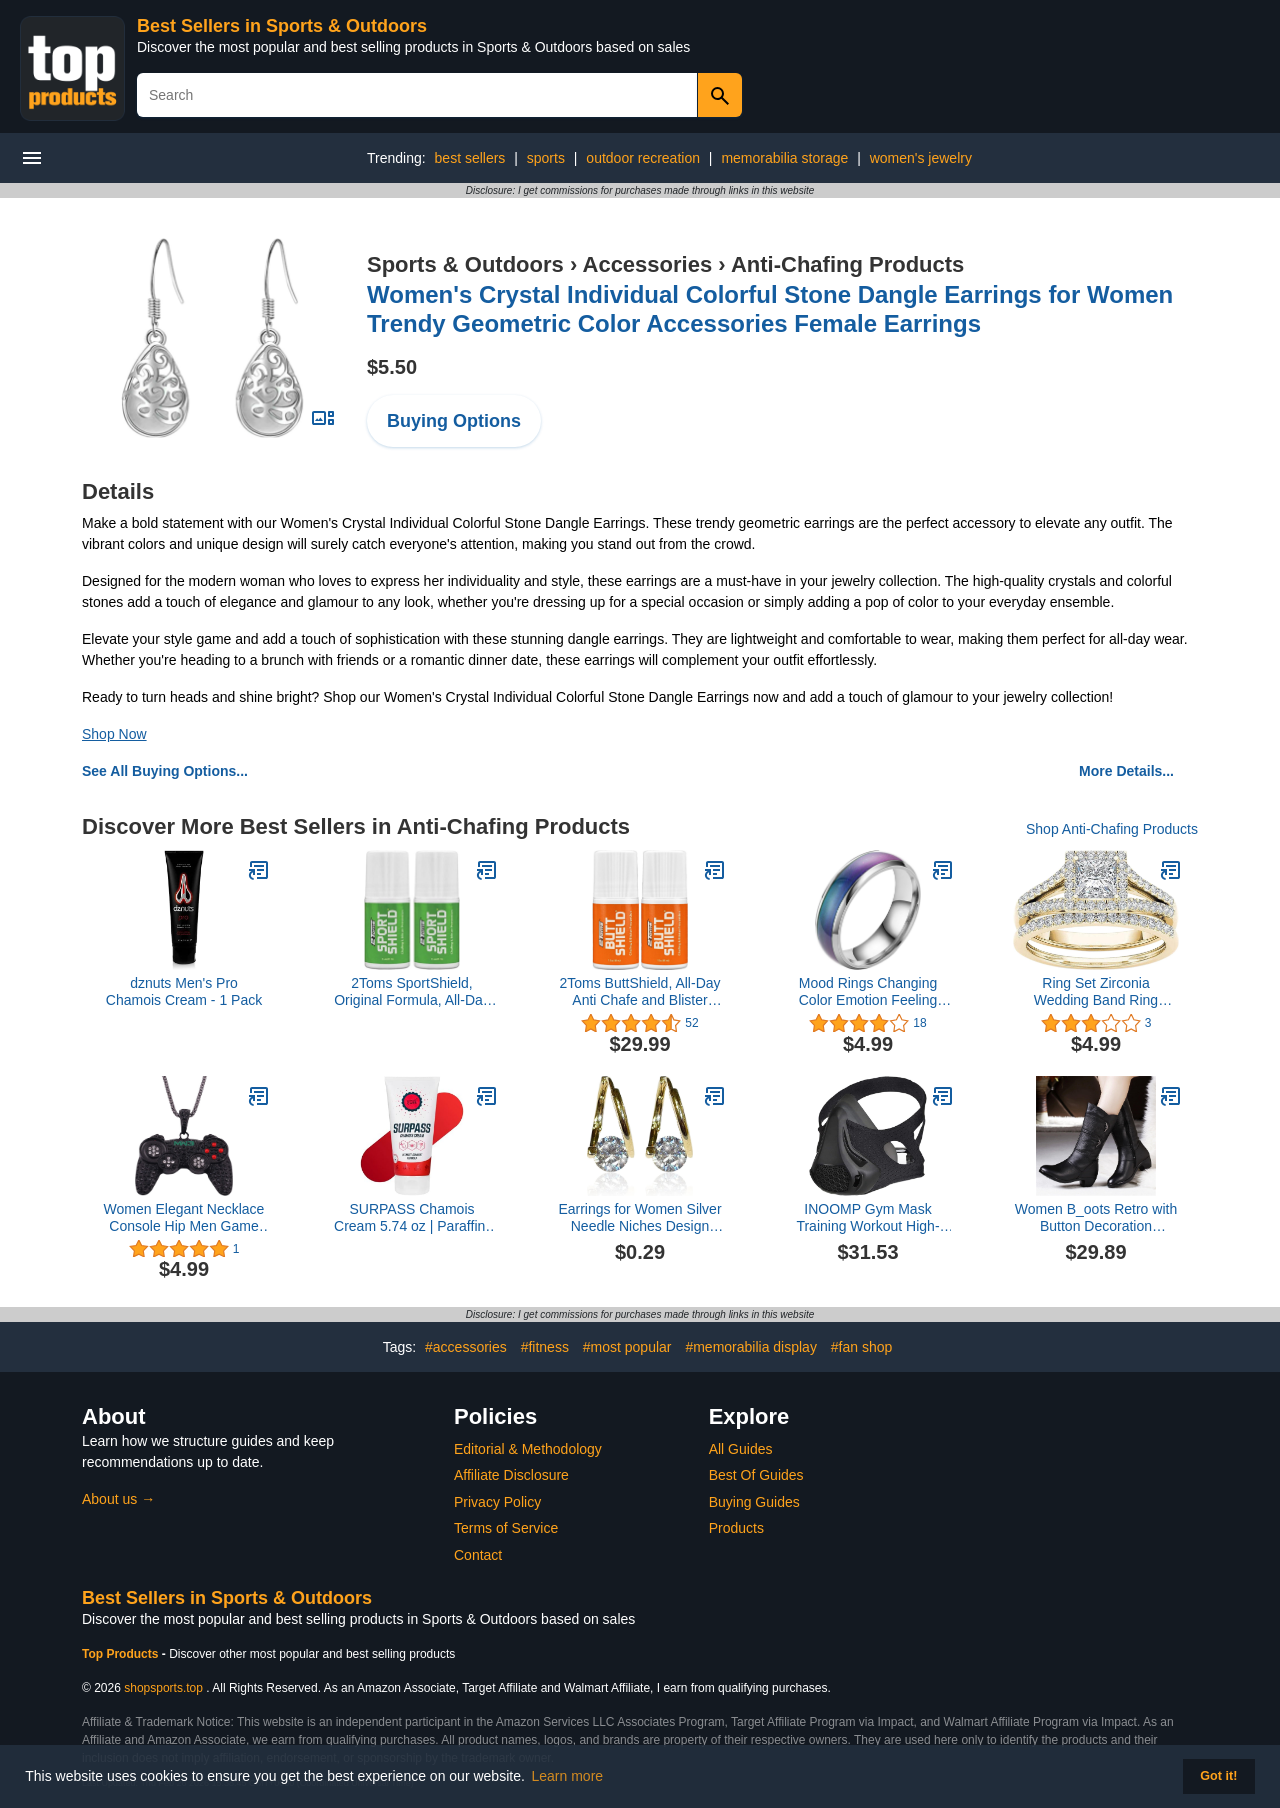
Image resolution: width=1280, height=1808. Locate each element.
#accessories (466, 1347)
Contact (478, 1555)
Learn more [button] (568, 1776)
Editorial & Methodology (528, 1449)
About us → (118, 1499)
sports (546, 158)
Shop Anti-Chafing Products (1112, 829)
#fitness (545, 1347)
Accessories (648, 264)
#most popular (627, 1347)
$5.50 (392, 367)
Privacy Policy (497, 1502)
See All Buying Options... (165, 771)
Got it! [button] (1218, 1776)
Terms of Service (506, 1528)
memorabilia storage (784, 158)
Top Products (122, 1654)
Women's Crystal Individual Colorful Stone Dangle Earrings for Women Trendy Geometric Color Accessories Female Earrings (770, 309)
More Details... (1126, 771)
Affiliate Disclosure (511, 1475)
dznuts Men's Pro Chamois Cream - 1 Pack (184, 991)
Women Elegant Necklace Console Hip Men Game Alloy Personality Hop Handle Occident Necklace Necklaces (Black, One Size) (184, 1218)
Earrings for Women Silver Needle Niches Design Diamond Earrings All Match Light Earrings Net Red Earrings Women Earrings (639, 1218)
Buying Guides (754, 1502)
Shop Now (114, 734)
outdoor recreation (643, 158)
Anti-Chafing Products (847, 264)
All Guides (741, 1449)
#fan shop (862, 1347)
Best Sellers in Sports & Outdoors (282, 26)
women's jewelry (921, 158)
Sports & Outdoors (465, 264)
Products (736, 1528)
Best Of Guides (756, 1475)
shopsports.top (163, 1688)
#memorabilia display (751, 1347)
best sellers (470, 158)
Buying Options (454, 421)
